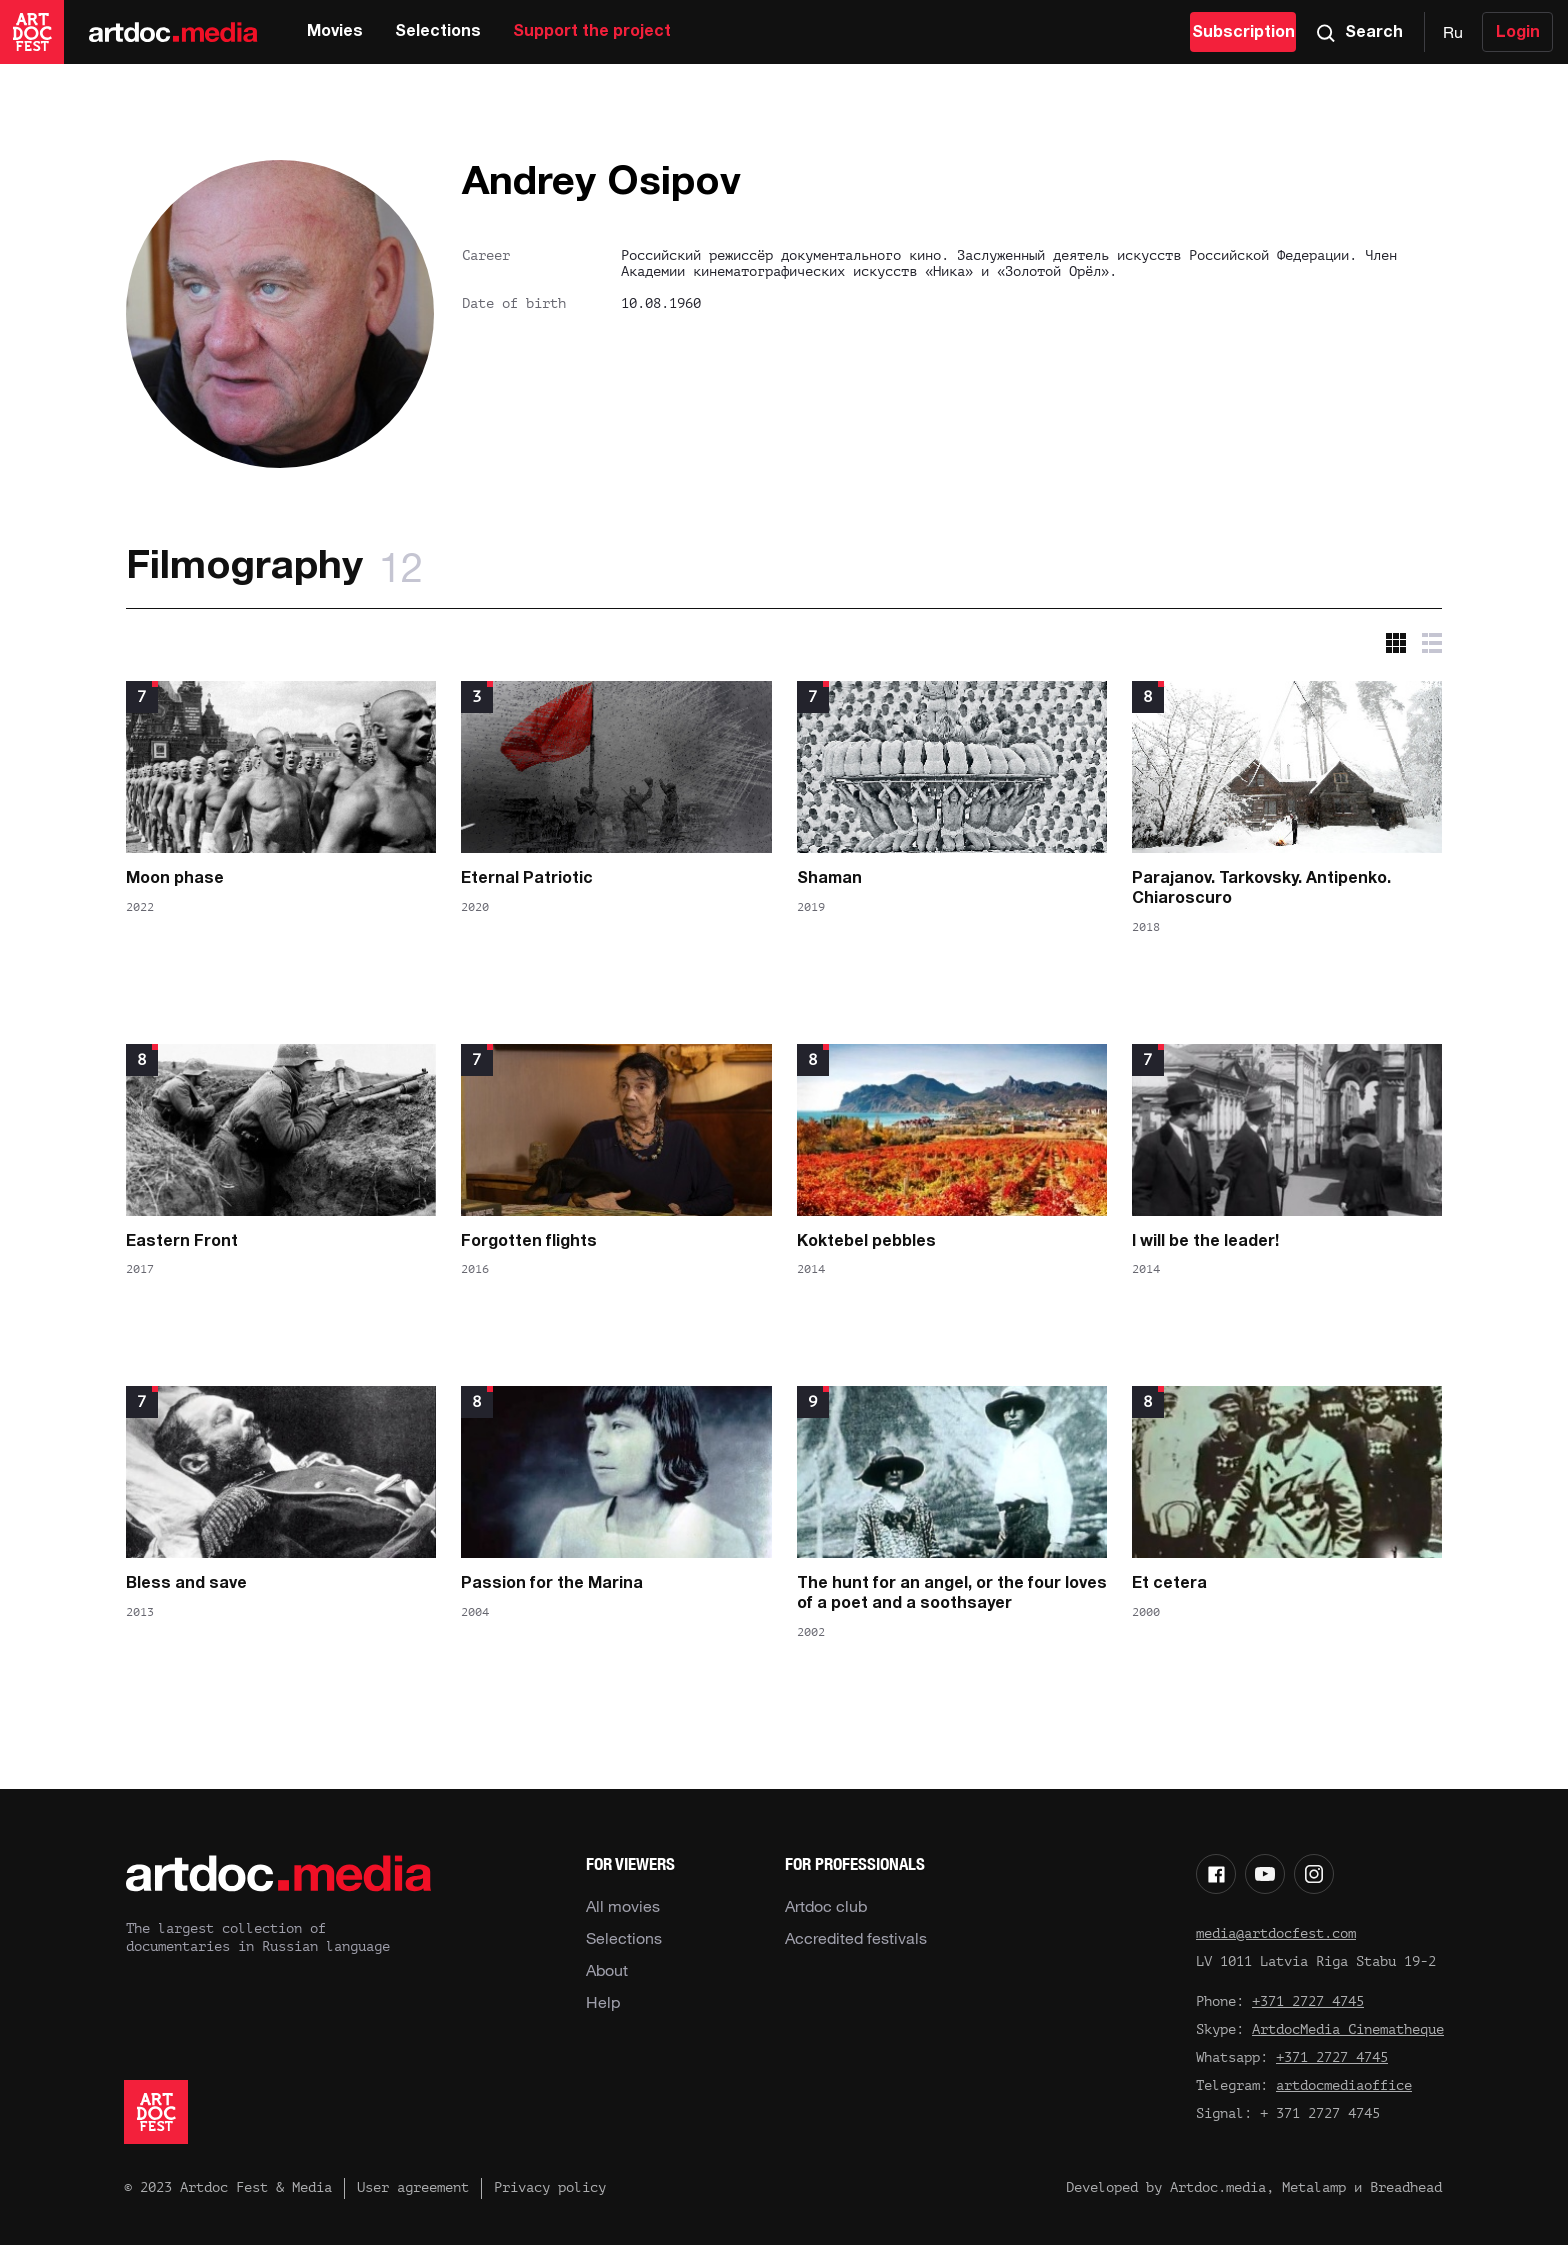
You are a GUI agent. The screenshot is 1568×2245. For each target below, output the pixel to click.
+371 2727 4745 (1308, 2001)
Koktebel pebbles (866, 1242)
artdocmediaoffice (1344, 2085)
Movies (335, 32)
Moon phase (175, 879)
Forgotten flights (529, 1242)
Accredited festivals (856, 1938)
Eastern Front (182, 1242)
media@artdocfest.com (1276, 1933)
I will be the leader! (1205, 1242)
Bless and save (186, 1584)
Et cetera (1169, 1584)
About (607, 1970)
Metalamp (1314, 2187)
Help (603, 2002)
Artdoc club (826, 1906)
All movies (623, 1906)
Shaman (829, 879)
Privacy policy (550, 2187)
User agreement (413, 2187)
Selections (438, 32)
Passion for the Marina (552, 1584)
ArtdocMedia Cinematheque (1348, 2029)
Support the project (592, 32)
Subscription (1243, 33)
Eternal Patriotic (527, 879)
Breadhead (1406, 2187)
